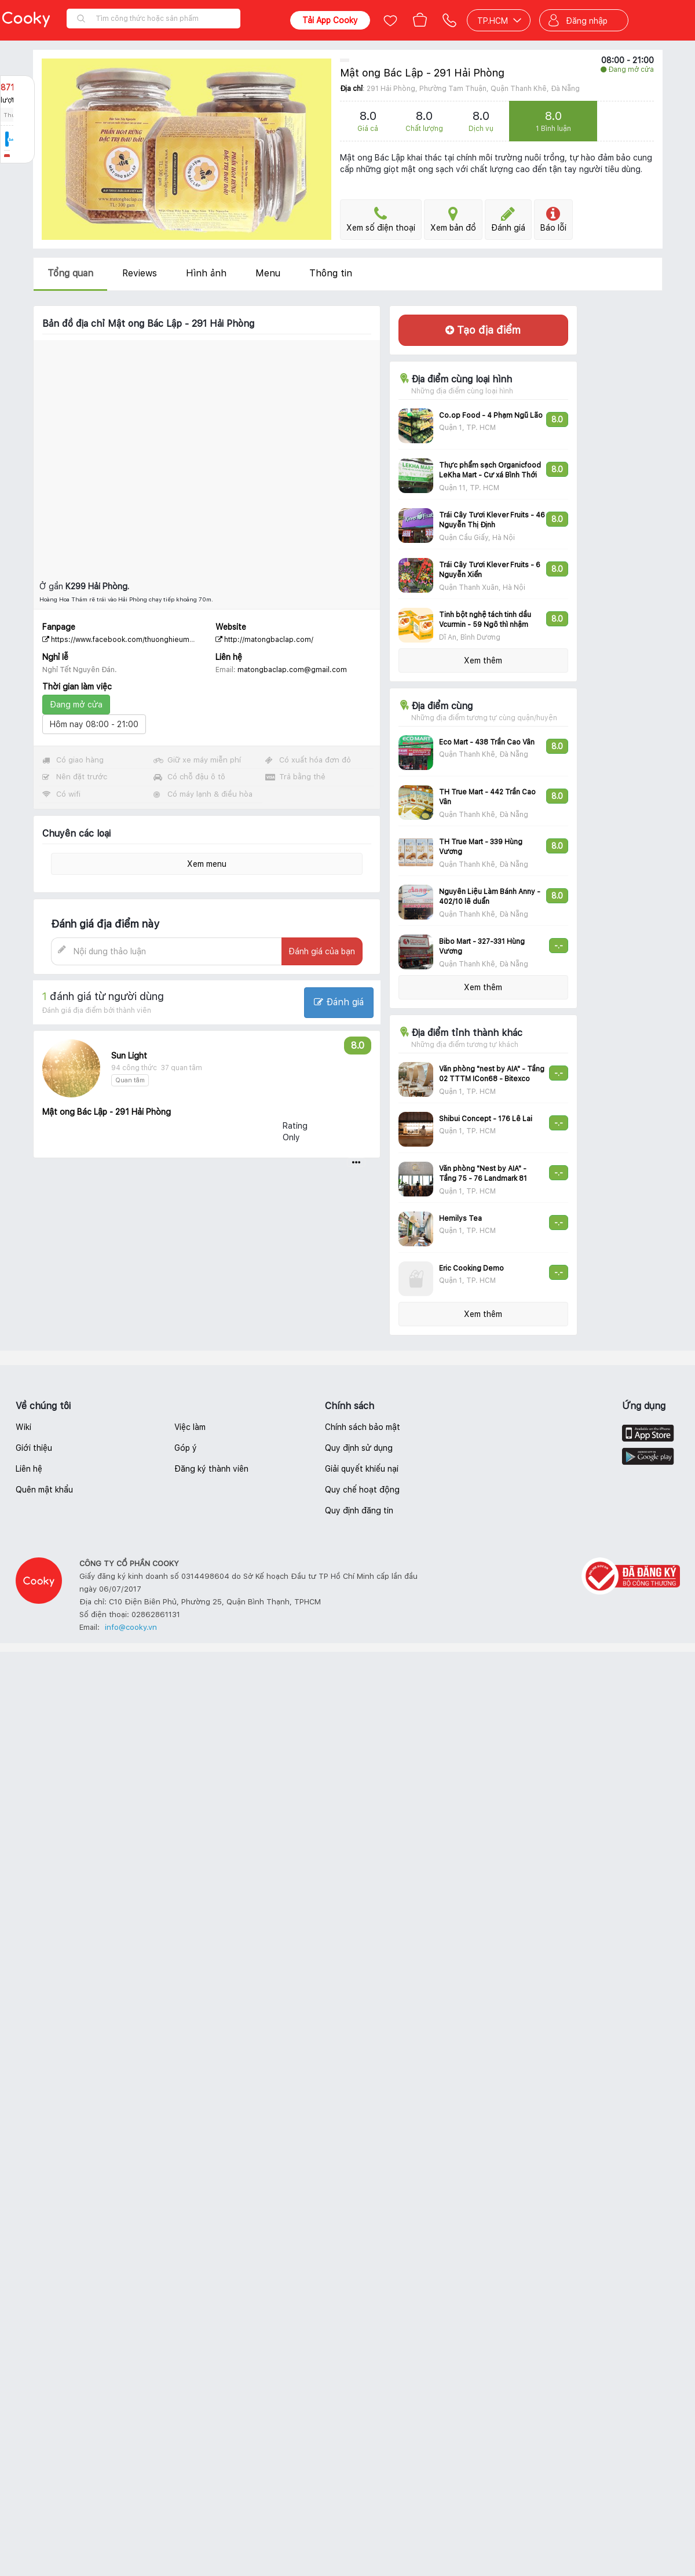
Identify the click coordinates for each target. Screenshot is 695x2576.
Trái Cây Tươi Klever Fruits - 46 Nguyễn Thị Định (492, 520)
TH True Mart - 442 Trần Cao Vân (487, 797)
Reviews (139, 273)
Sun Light (129, 1055)
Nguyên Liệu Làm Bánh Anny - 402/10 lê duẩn (489, 897)
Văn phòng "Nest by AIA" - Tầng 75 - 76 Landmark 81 (483, 1174)
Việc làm (190, 1427)
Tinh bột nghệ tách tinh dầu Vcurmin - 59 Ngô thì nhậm (485, 620)
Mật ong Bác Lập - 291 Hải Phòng (422, 73)
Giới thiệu (34, 1448)
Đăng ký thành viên (211, 1468)
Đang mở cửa (76, 704)
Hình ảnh (206, 273)
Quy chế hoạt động (362, 1489)
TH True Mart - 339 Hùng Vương (480, 847)
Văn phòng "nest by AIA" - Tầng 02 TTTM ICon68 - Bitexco (491, 1074)
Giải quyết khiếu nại (361, 1468)
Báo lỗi (553, 219)
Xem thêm (483, 660)
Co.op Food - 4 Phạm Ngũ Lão (491, 415)
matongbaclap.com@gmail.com (292, 670)
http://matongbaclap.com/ (264, 640)
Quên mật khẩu (44, 1489)
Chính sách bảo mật (362, 1427)
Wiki (23, 1427)
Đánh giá (508, 219)
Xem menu (206, 864)
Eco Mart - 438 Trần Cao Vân (487, 742)
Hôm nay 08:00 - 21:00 (94, 724)
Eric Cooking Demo (471, 1268)
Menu (267, 273)
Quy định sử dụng (359, 1448)
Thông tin (330, 273)
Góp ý (185, 1448)
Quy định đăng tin (359, 1510)
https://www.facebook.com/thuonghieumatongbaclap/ (138, 640)
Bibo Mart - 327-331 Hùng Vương (482, 946)
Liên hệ (29, 1468)
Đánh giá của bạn (321, 951)
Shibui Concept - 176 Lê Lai (485, 1119)
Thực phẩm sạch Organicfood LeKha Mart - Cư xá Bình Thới (490, 470)
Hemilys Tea (460, 1218)
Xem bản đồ (453, 219)
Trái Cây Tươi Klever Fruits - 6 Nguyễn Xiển (489, 570)
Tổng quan (70, 273)
